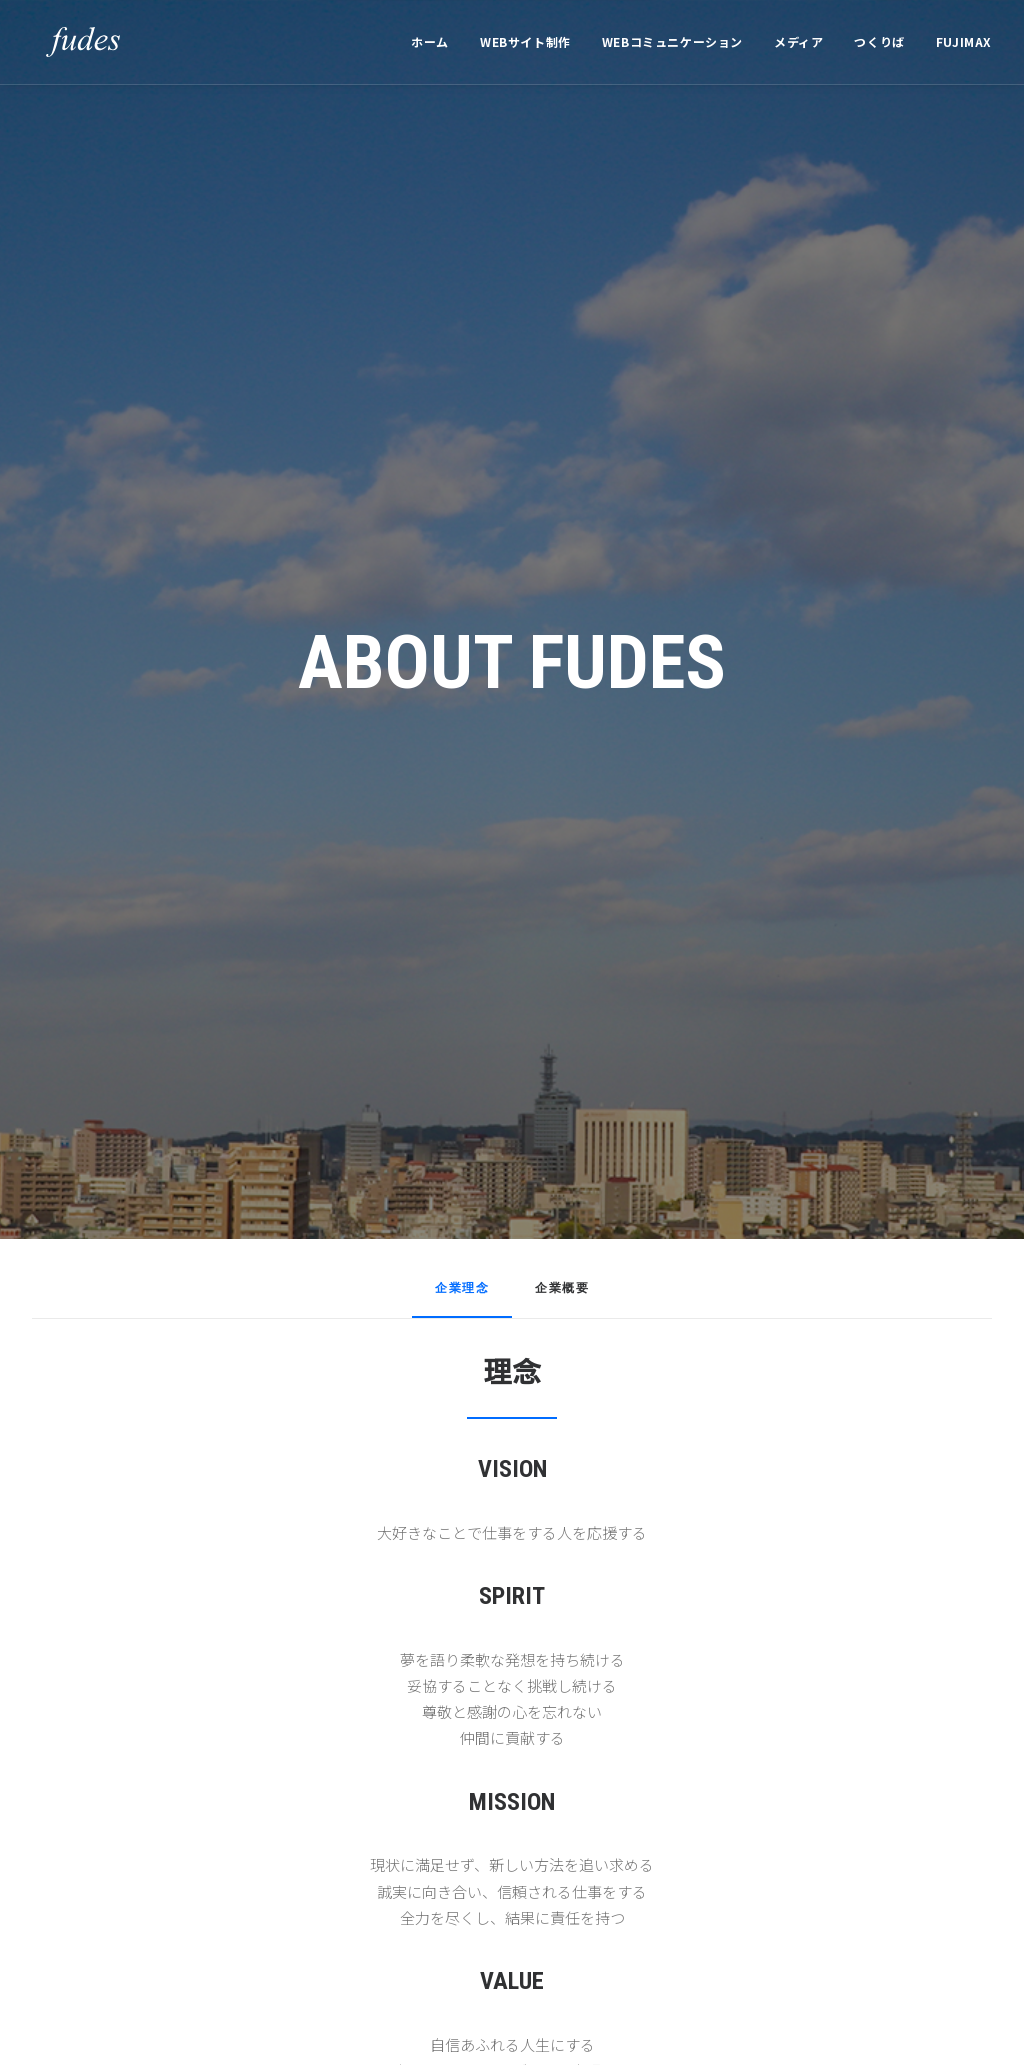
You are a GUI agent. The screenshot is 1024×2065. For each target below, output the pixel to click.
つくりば (879, 41)
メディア (798, 41)
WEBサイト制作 (525, 41)
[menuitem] (437, 42)
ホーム (430, 41)
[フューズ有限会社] (69, 42)
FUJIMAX (964, 41)
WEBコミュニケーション (672, 41)
